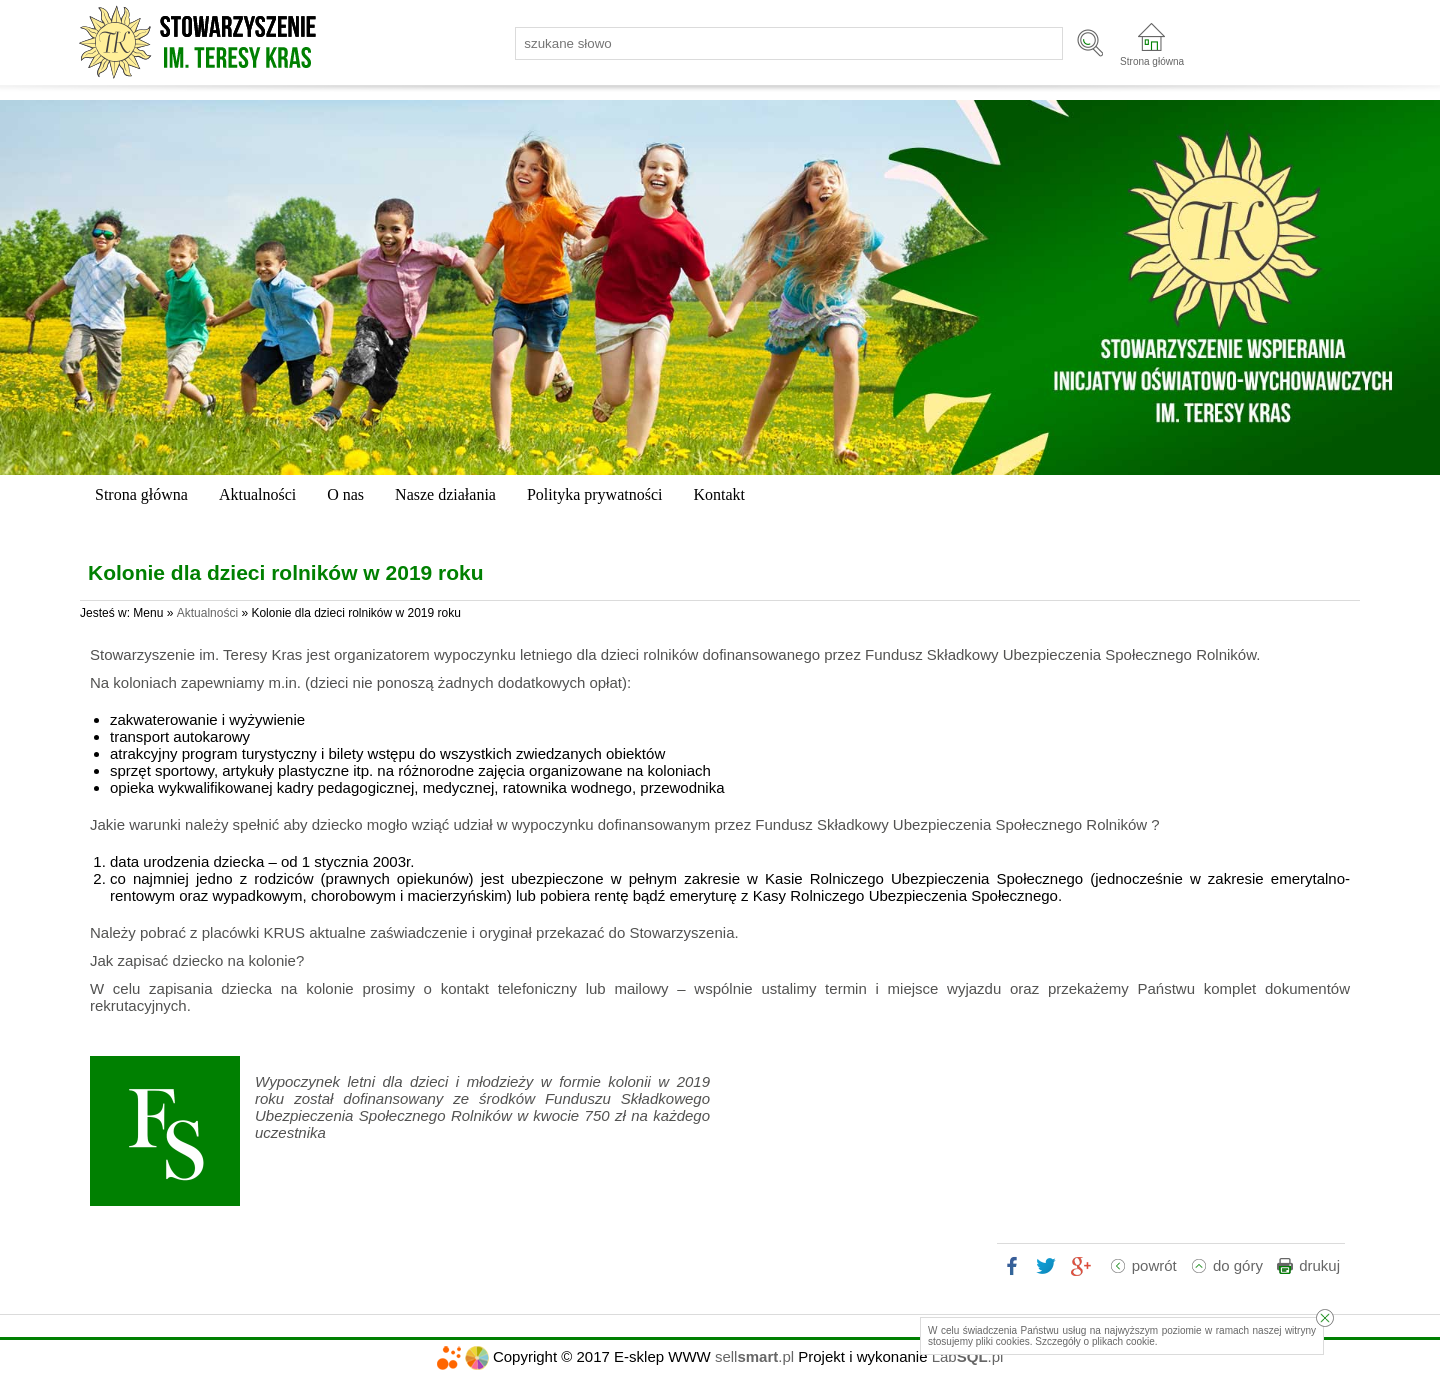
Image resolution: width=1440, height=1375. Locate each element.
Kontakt (719, 494)
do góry (1238, 1265)
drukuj (1319, 1265)
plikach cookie (1123, 1341)
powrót (1154, 1265)
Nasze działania (445, 494)
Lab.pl (968, 1356)
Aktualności (257, 494)
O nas (345, 494)
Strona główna (1152, 61)
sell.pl (754, 1356)
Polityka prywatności (595, 494)
